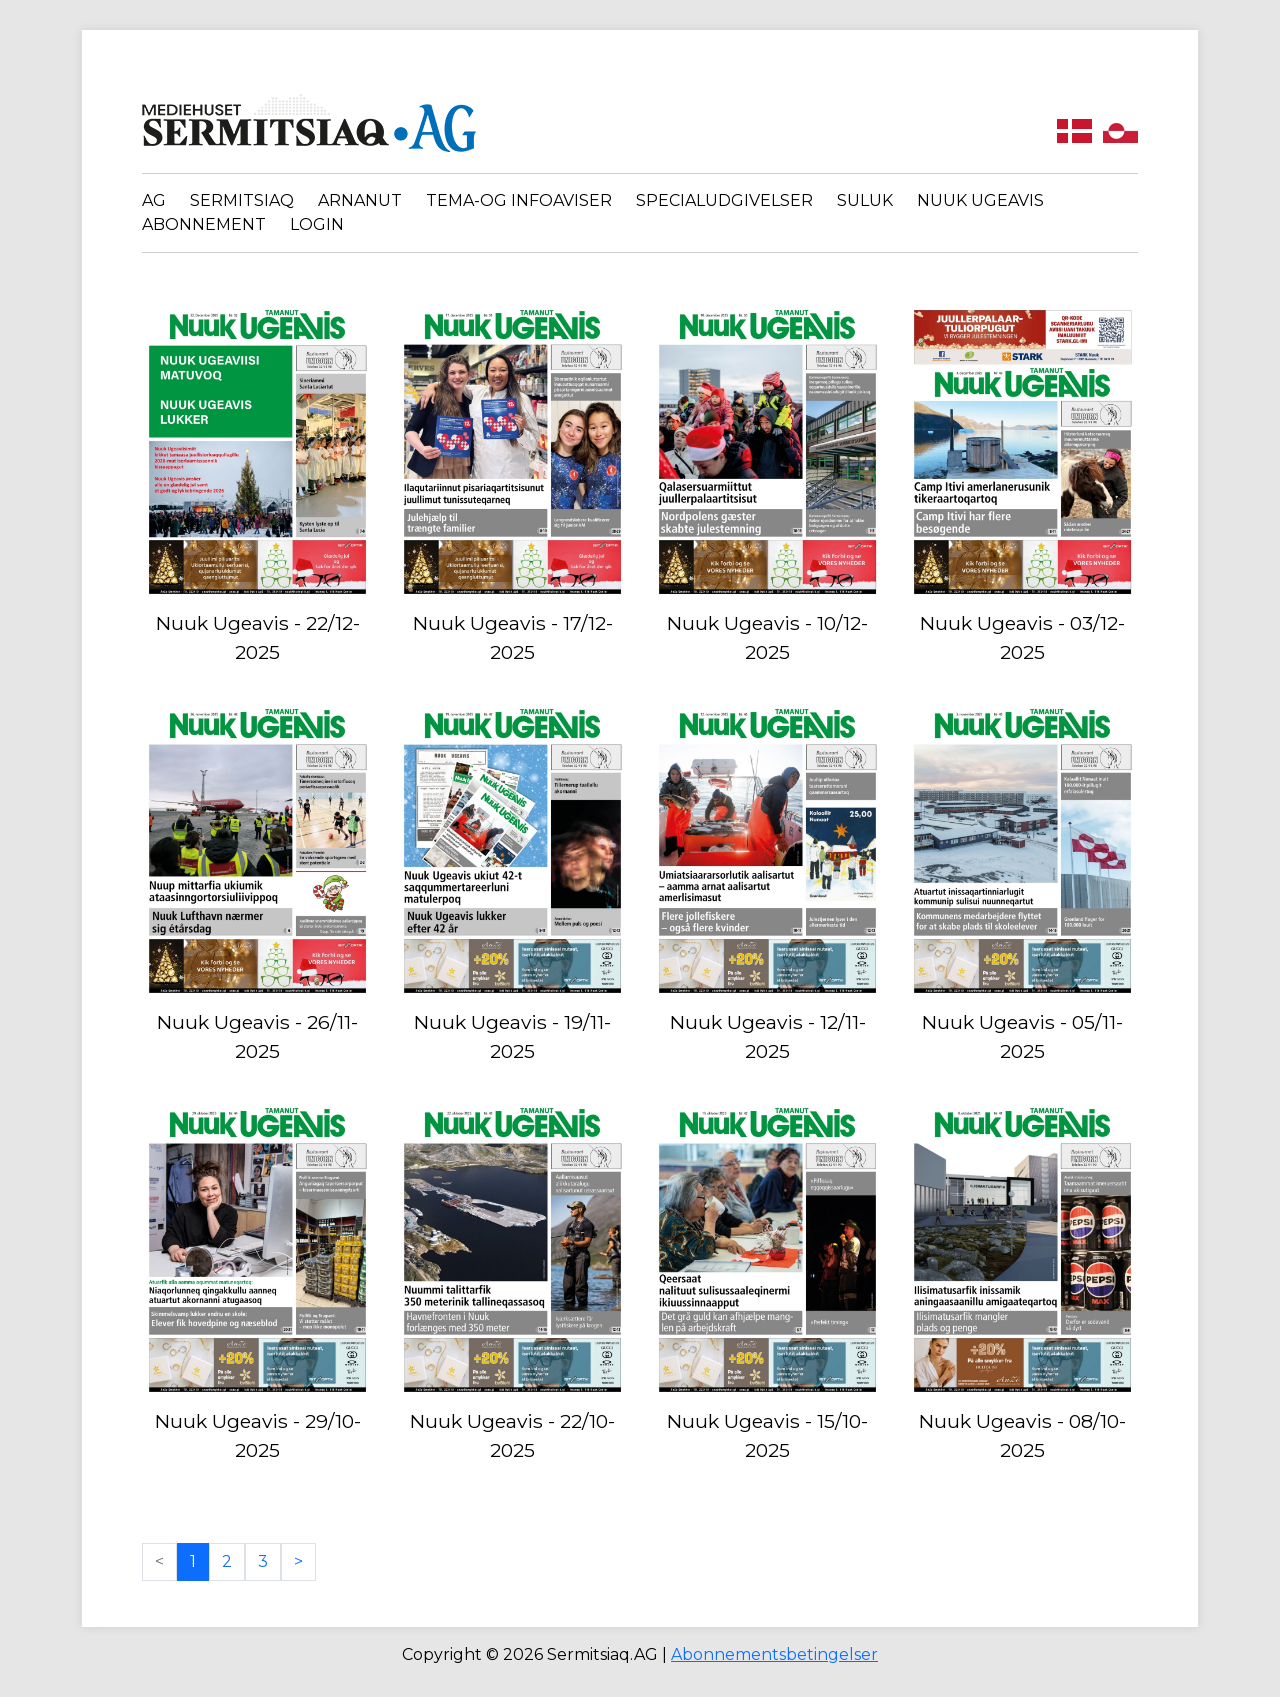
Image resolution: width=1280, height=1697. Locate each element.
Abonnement (204, 224)
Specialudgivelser (724, 200)
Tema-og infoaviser (519, 200)
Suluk (865, 200)
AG (154, 200)
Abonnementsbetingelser (774, 1654)
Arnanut (360, 200)
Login (317, 224)
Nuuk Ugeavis (980, 200)
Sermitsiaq (242, 200)
